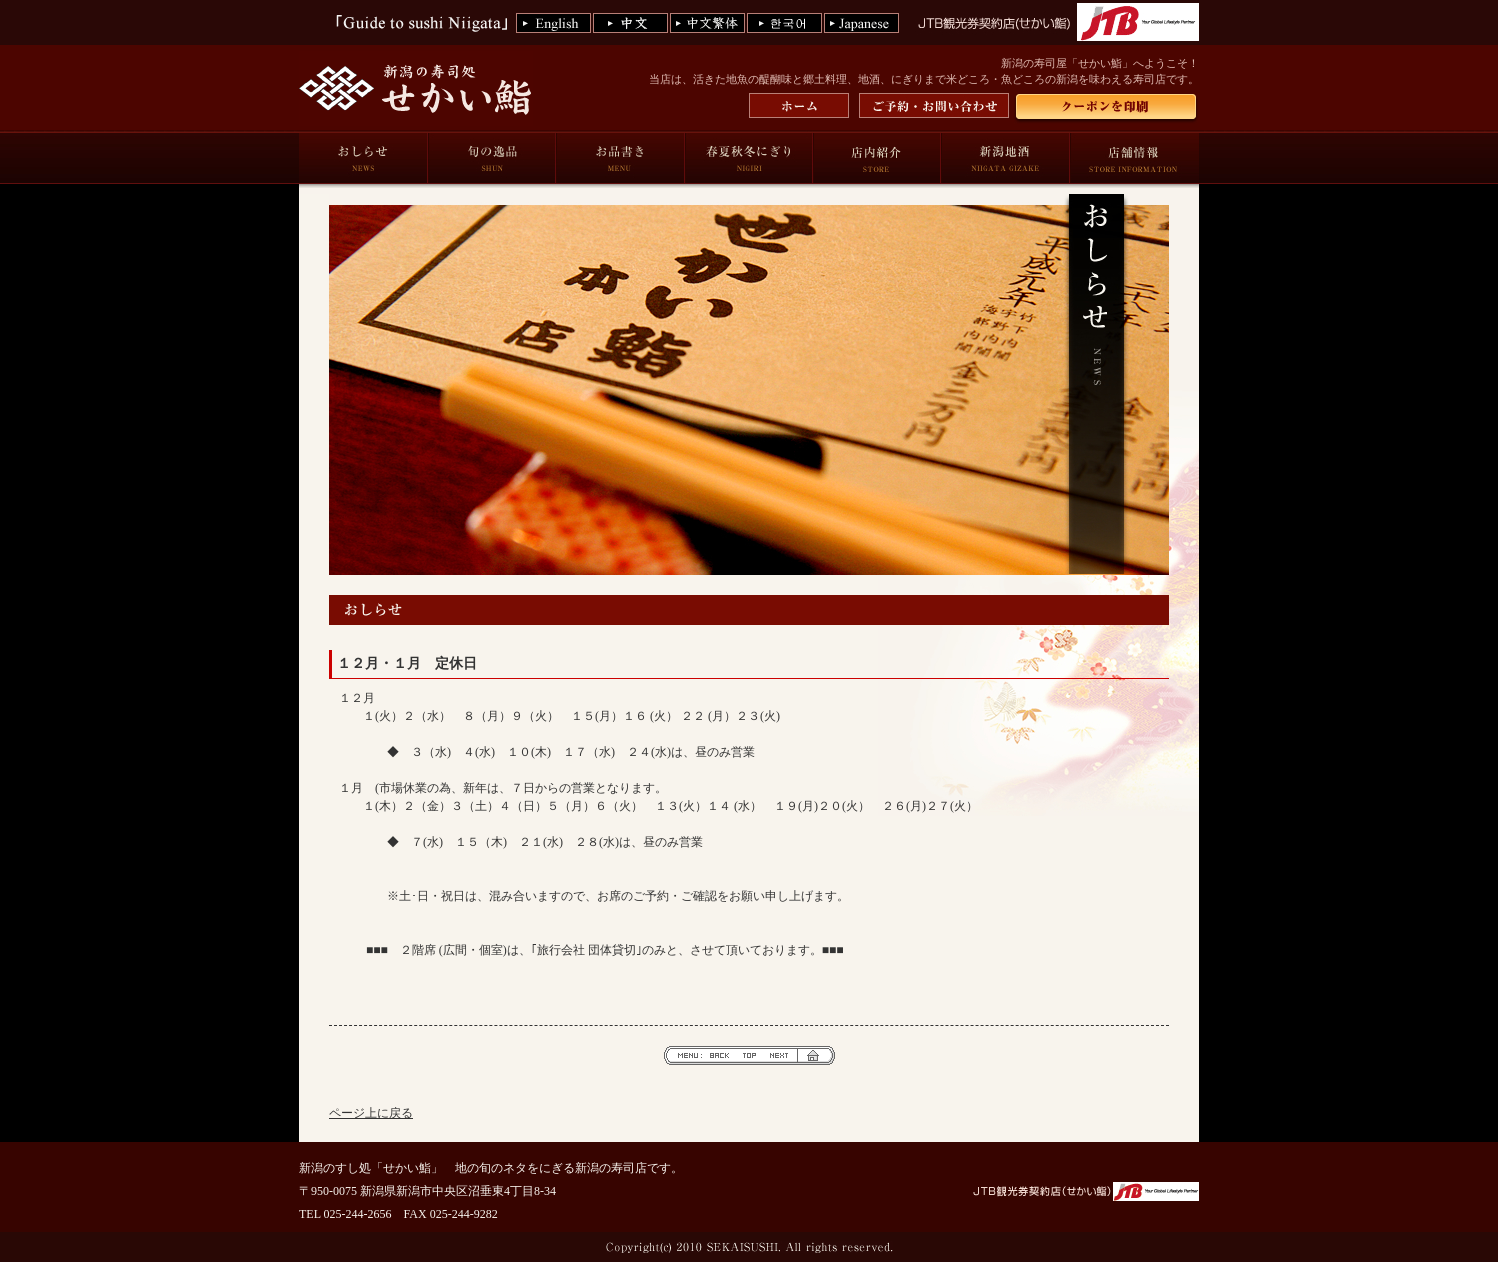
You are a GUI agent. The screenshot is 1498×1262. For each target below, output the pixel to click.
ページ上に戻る (371, 1113)
